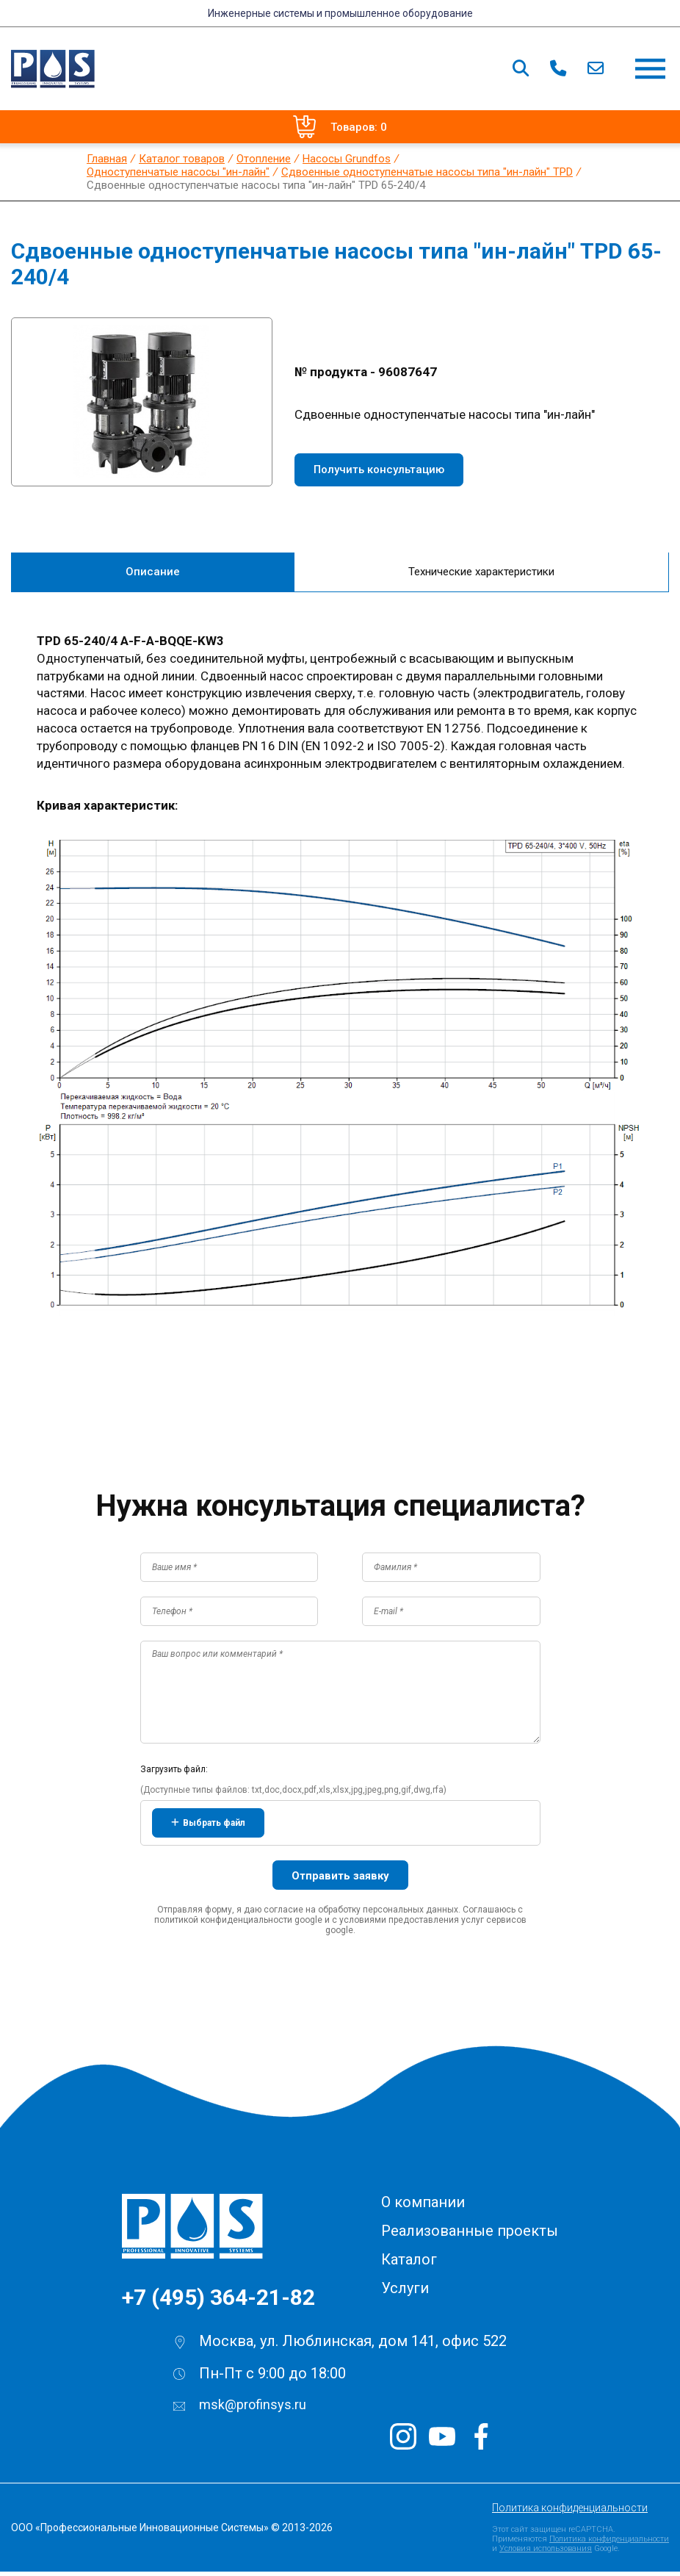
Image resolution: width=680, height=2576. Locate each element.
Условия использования (545, 2553)
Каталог (409, 2264)
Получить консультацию (379, 469)
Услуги (405, 2292)
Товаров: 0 (340, 126)
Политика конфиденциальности (570, 2512)
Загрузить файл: (174, 1774)
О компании (423, 2206)
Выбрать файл (208, 1827)
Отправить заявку (340, 1880)
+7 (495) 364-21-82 (218, 2301)
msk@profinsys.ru (252, 2409)
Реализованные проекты (469, 2235)
